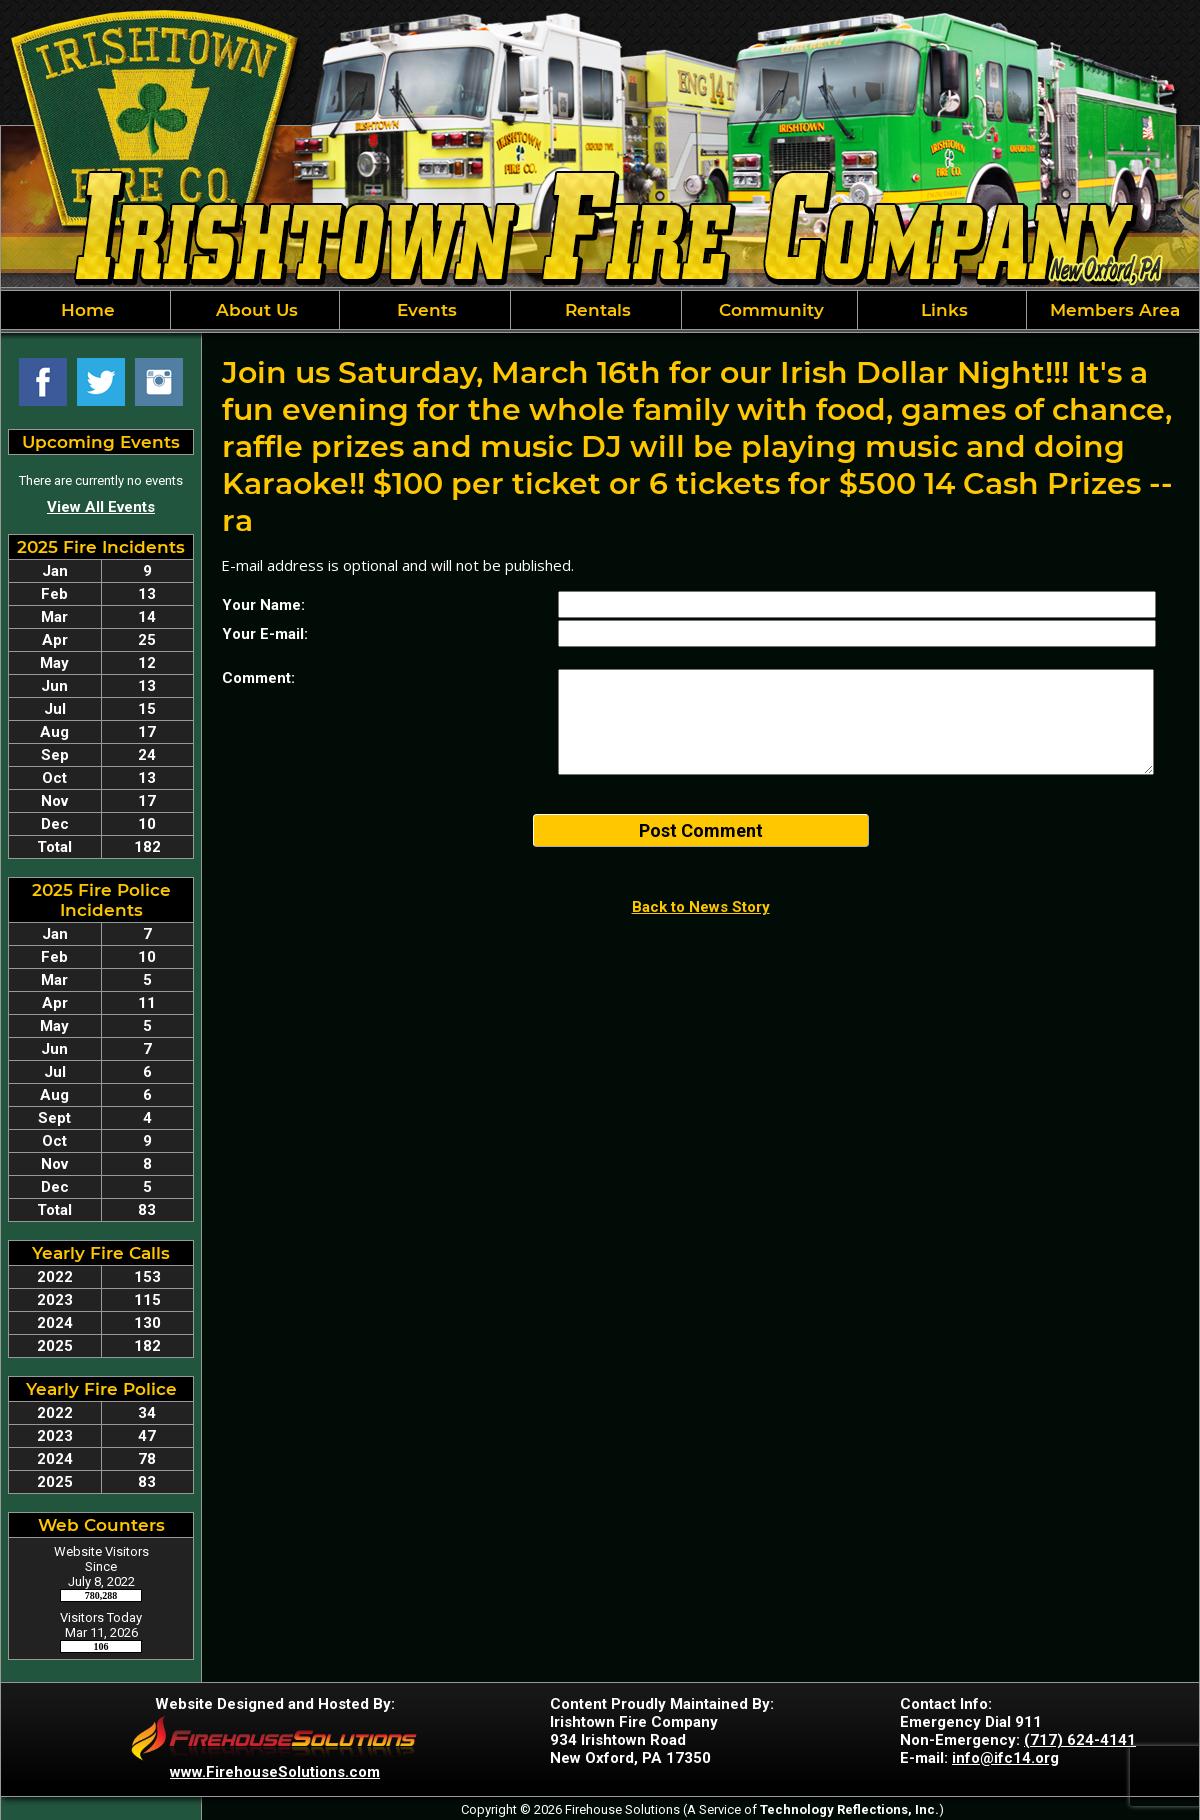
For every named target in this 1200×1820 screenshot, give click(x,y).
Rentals (595, 310)
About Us (254, 310)
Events (424, 310)
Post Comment (701, 830)
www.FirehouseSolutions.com (275, 1772)
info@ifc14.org (1005, 1758)
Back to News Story (701, 907)
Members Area (1112, 310)
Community (769, 310)
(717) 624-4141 (1080, 1740)
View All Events (101, 507)
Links (942, 310)
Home (85, 310)
